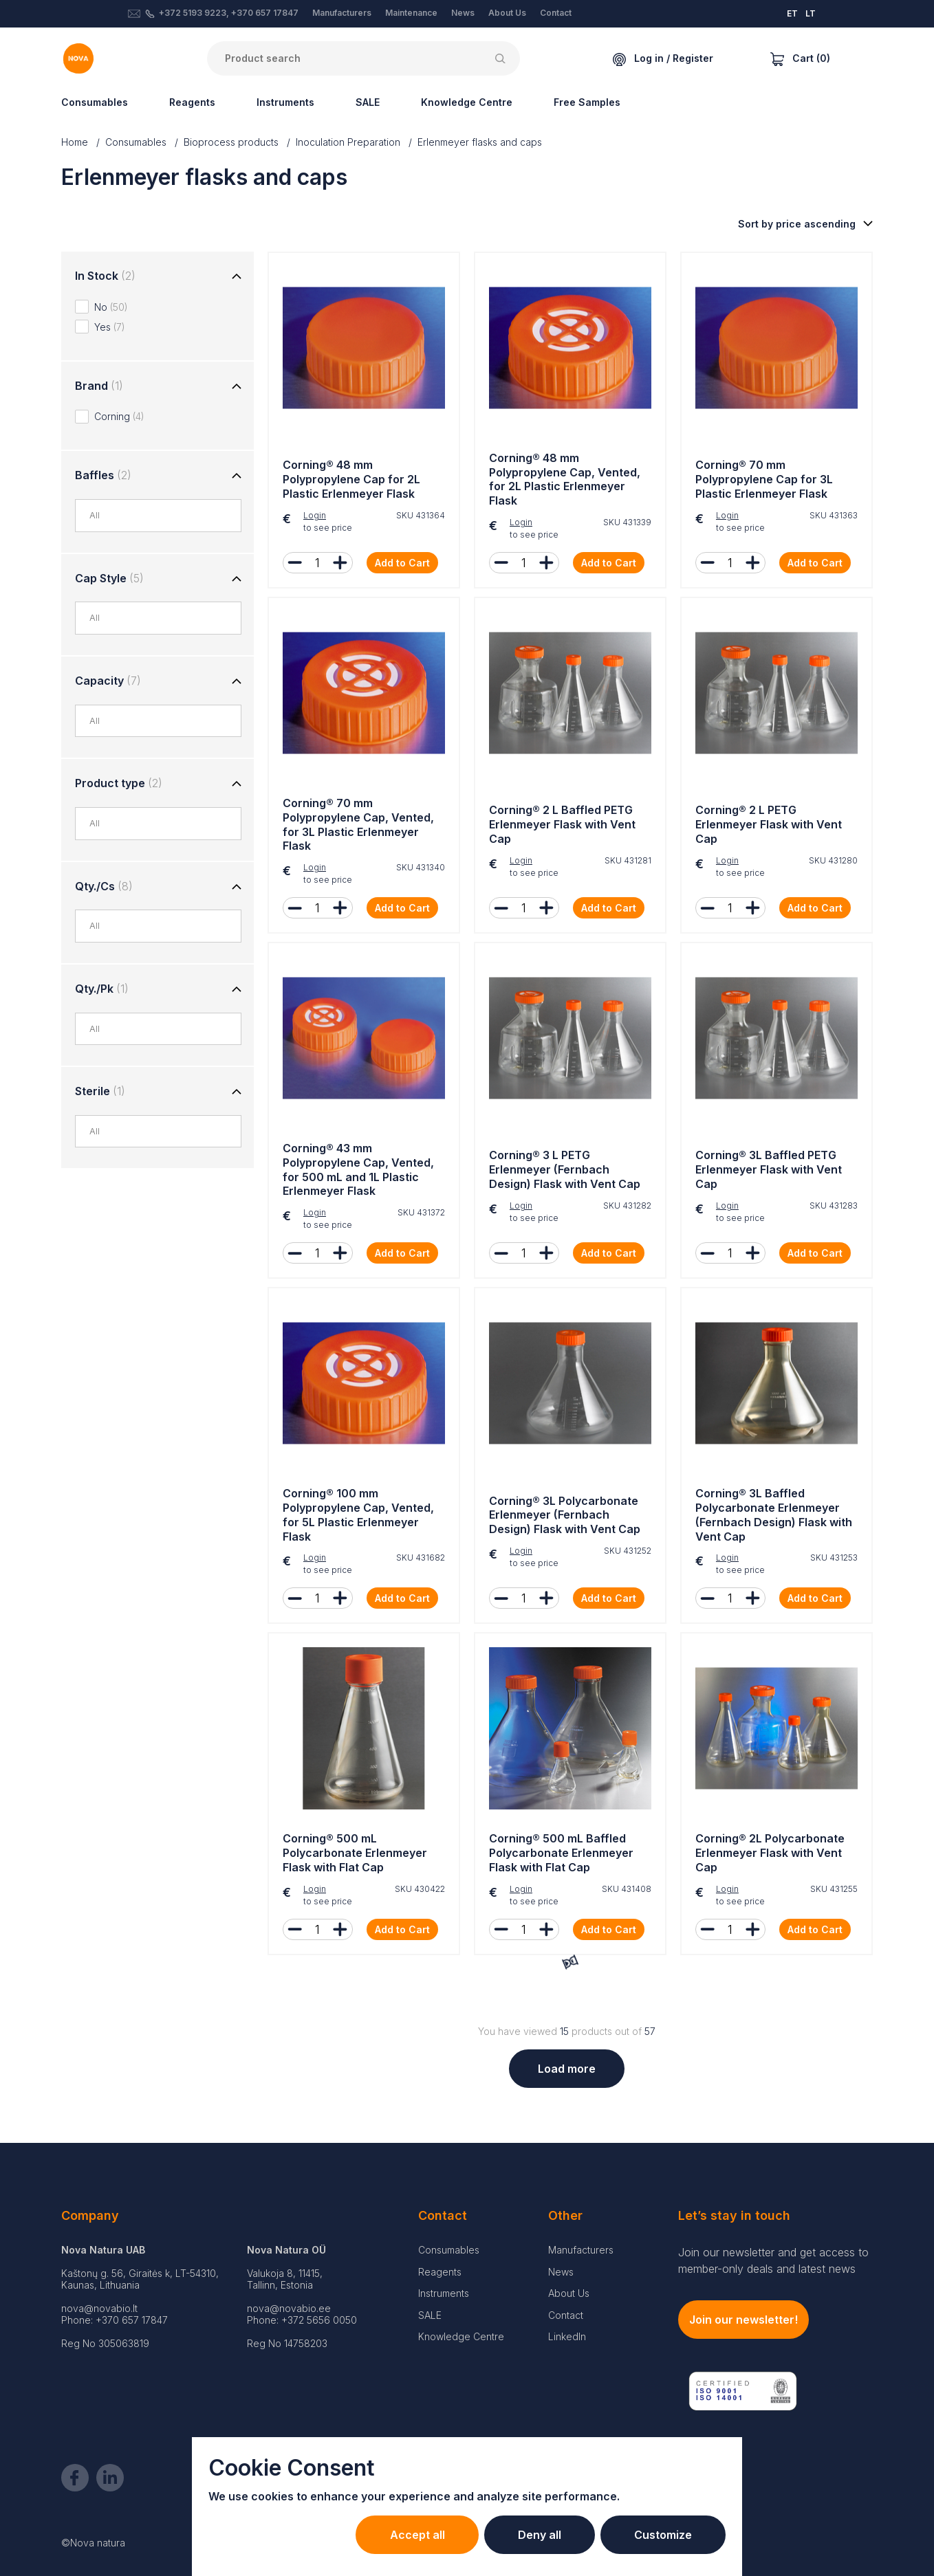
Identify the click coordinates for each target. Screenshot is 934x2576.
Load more (567, 2069)
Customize (662, 2535)
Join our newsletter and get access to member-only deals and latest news (773, 2260)
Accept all (414, 2535)
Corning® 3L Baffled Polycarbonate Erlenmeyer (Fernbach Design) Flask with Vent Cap (773, 1514)
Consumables (94, 102)
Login (314, 515)
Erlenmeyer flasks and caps (479, 142)
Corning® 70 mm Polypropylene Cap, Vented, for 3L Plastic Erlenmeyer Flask (358, 824)
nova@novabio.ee (289, 2308)
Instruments (285, 102)
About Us (507, 13)
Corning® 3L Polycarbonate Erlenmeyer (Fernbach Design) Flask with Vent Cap (564, 1515)
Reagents (192, 102)
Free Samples (587, 102)
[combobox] (165, 515)
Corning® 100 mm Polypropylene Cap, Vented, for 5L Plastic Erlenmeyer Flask (358, 1514)
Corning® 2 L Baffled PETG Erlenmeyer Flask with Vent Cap (562, 824)
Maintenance (411, 13)
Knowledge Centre (466, 102)
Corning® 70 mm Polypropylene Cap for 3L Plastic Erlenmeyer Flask (764, 479)
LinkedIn (567, 2336)
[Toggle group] (236, 277)
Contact (556, 13)
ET (792, 13)
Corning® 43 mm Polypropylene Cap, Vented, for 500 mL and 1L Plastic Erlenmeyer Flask (358, 1169)
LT (810, 13)
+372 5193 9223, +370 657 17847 (228, 13)
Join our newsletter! (743, 2319)
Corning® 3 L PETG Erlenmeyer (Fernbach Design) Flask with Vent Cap (564, 1169)
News (463, 13)
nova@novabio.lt (99, 2308)
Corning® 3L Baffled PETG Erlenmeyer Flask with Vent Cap (768, 1169)
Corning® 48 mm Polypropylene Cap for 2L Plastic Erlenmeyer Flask (351, 479)
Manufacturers (341, 13)
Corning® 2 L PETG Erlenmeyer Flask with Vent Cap (768, 824)
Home (74, 142)
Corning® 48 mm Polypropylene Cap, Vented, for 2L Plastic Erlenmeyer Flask (564, 479)
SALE (368, 102)
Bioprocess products (231, 142)
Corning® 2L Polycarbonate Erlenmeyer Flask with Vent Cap (770, 1852)
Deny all (537, 2535)
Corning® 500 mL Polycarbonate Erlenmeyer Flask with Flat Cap (355, 1852)
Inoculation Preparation (348, 142)
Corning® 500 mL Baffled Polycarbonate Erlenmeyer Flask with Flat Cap (561, 1852)
